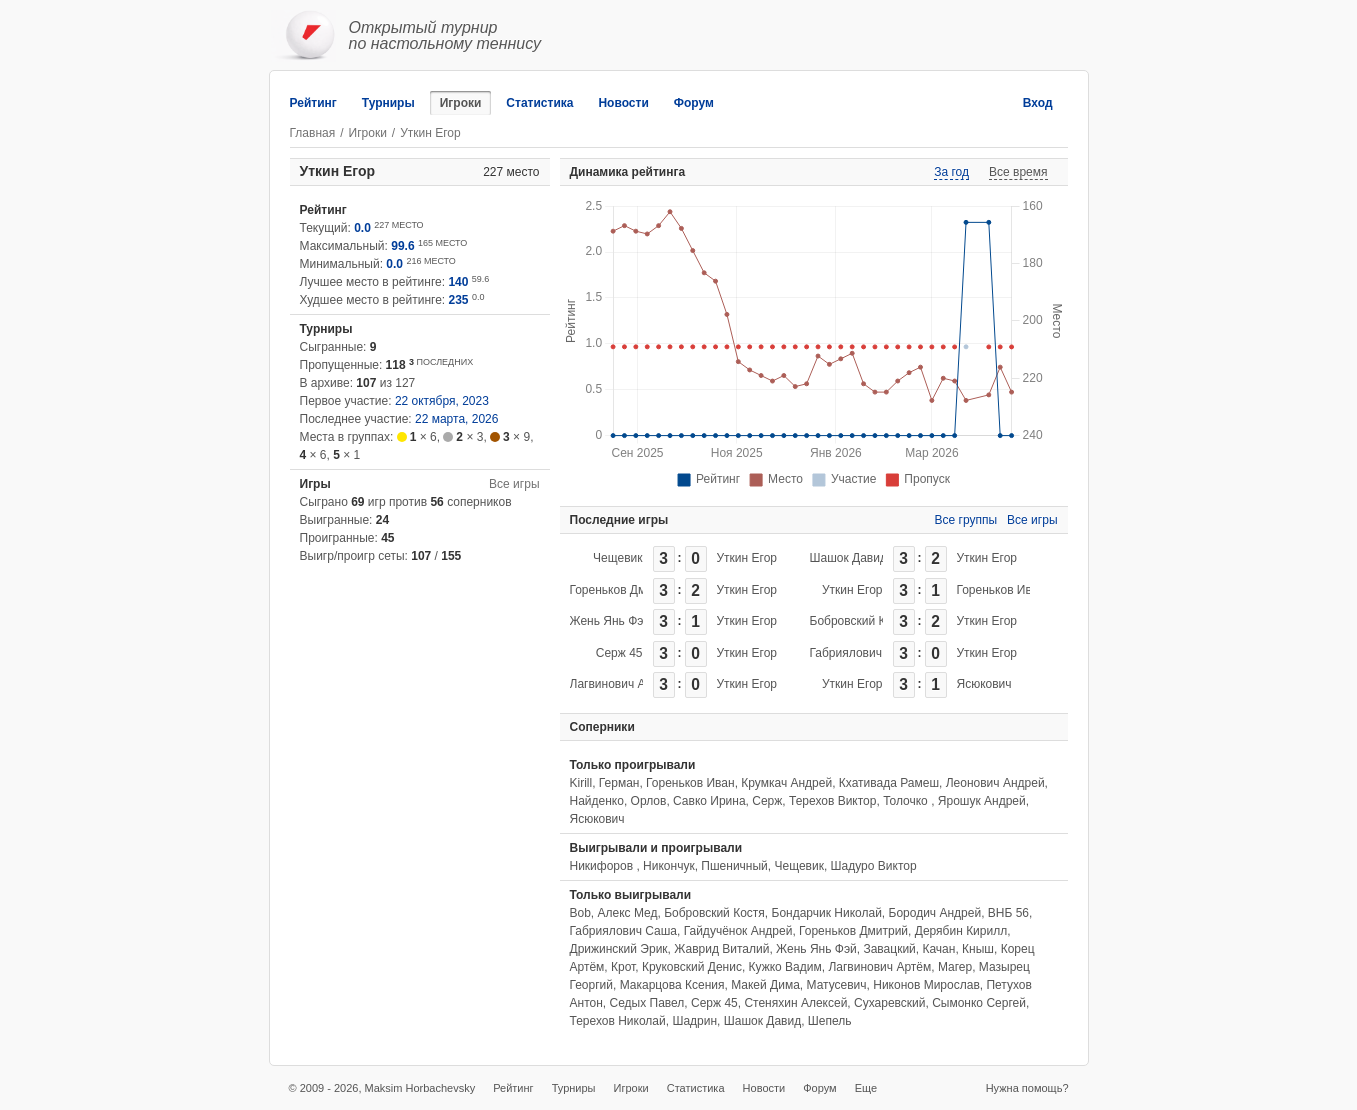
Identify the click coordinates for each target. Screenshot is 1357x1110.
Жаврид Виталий (721, 949)
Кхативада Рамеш (889, 783)
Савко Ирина (709, 801)
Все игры (514, 484)
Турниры (388, 103)
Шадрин (694, 1021)
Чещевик (617, 558)
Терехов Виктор (832, 801)
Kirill (581, 783)
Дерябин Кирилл (961, 931)
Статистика (539, 103)
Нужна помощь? (1027, 1088)
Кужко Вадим (785, 967)
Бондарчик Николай (827, 913)
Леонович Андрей (995, 783)
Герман (619, 783)
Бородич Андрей (935, 913)
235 (459, 300)
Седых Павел (646, 1003)
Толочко (907, 801)
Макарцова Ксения (672, 985)
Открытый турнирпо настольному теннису (445, 35)
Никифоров (603, 866)
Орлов (649, 801)
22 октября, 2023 (442, 401)
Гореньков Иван (1001, 590)
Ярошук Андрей (982, 801)
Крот (623, 967)
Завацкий (889, 949)
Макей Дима (765, 985)
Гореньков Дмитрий (624, 590)
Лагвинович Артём (621, 684)
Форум (694, 103)
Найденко (597, 801)
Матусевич (837, 985)
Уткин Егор (747, 558)
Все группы (966, 520)
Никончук (669, 866)
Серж (767, 801)
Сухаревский (889, 1003)
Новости (623, 103)
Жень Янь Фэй (610, 621)
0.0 (362, 228)
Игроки (461, 103)
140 (458, 282)
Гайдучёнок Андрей (738, 931)
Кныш (978, 949)
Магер (955, 967)
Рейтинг (313, 103)
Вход (1038, 103)
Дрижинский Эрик (619, 949)
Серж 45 (619, 653)
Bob (580, 913)
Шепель (830, 1021)
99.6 (402, 246)
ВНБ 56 (1008, 913)
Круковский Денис (692, 967)
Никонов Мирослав (926, 985)
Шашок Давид (848, 558)
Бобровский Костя (860, 621)
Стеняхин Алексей (795, 1003)
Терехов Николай (618, 1021)
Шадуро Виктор (874, 866)
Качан (938, 949)
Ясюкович (984, 684)
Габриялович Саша (864, 653)
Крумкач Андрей (786, 783)
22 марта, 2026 (456, 419)
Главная (313, 133)
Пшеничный (734, 866)
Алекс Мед (628, 913)
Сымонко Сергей (979, 1003)
